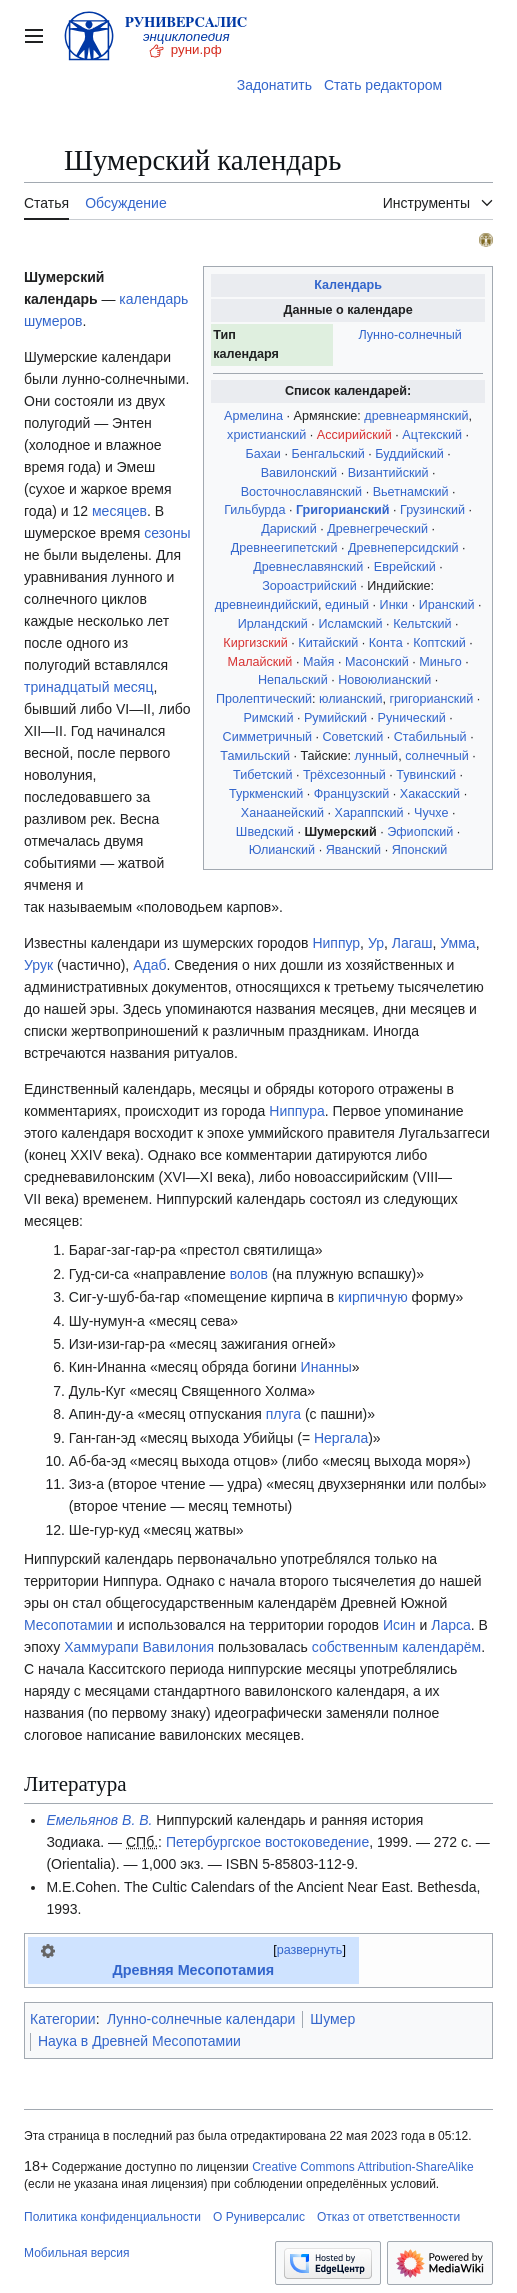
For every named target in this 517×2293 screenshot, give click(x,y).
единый (347, 605)
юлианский (350, 699)
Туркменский (266, 794)
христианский (266, 435)
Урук (38, 965)
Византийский (388, 473)
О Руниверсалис (259, 2217)
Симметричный (267, 737)
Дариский (288, 529)
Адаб (149, 965)
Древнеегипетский (284, 548)
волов (249, 1274)
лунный (377, 756)
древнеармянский (416, 416)
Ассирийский (354, 435)
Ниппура (297, 1111)
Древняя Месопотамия (193, 1970)
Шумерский (340, 832)
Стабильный (430, 737)
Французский (352, 794)
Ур (376, 943)
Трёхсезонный (344, 775)
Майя (319, 662)
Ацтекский (432, 435)
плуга (283, 1414)
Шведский (265, 832)
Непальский (293, 680)
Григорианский (343, 510)
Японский (420, 850)
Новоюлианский (384, 680)
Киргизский (255, 643)
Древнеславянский (308, 567)
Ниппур (336, 943)
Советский (352, 737)
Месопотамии (68, 1625)
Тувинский (426, 775)
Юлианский (282, 850)
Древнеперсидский (403, 548)
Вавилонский (299, 473)
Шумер (332, 2019)
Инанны (326, 1367)
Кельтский (422, 624)
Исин (399, 1625)
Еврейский (405, 567)
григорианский (431, 699)
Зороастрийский (309, 586)
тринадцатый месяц (88, 687)
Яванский (353, 850)
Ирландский (273, 624)
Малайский (260, 662)
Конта (386, 643)
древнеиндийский (266, 605)
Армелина (253, 416)
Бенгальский (327, 454)
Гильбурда (254, 510)
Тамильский (255, 756)
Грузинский (432, 510)
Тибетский (262, 775)
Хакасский (430, 794)
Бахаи (262, 454)
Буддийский (409, 454)
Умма (457, 943)
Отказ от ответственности (388, 2217)
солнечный (437, 756)
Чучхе (431, 813)
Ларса (451, 1625)
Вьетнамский (411, 492)
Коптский (439, 643)
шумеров (53, 321)
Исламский (350, 624)
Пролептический (264, 699)
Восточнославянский (301, 492)
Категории (63, 2019)
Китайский (328, 643)
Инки (394, 605)
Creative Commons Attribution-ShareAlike (362, 2167)
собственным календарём (396, 1647)
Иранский (447, 605)
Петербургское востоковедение (267, 1842)
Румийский (335, 718)
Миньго (440, 662)
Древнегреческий (377, 529)
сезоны (167, 533)
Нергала (341, 1438)
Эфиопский (420, 832)
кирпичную (373, 1297)
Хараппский (369, 813)
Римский (268, 718)
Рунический (412, 718)
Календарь (348, 285)
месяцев (119, 511)
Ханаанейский (282, 813)
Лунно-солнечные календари (201, 2019)
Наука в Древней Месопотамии (139, 2041)
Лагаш (412, 943)
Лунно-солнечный (409, 335)
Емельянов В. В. (99, 1820)
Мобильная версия (77, 2253)
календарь (153, 299)
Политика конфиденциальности (112, 2217)
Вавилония (179, 1647)
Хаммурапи (101, 1647)
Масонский (377, 662)
